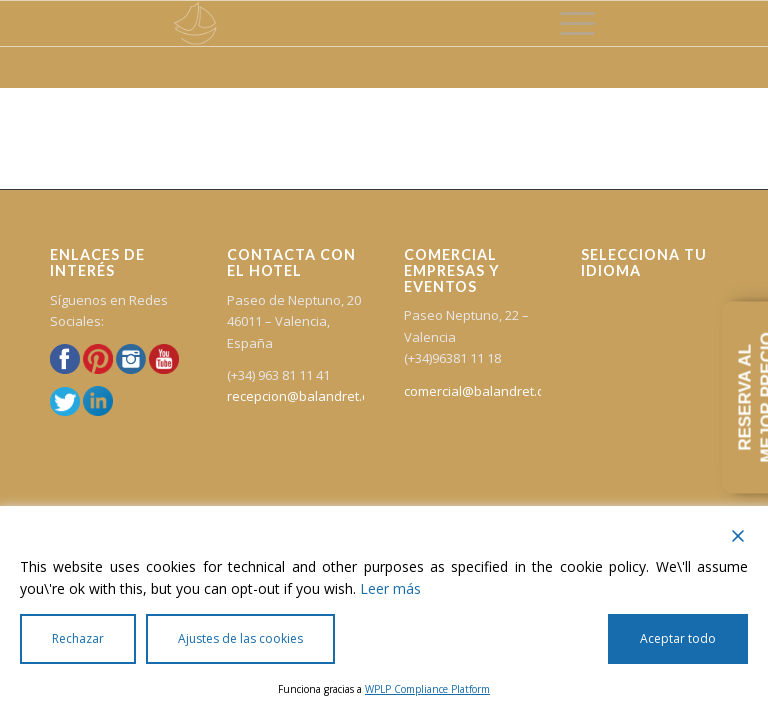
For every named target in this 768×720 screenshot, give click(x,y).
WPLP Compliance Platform (427, 689)
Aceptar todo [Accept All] (678, 638)
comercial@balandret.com (483, 391)
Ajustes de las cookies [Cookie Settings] (240, 638)
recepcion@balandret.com (307, 396)
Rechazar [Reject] (78, 638)
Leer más (390, 588)
